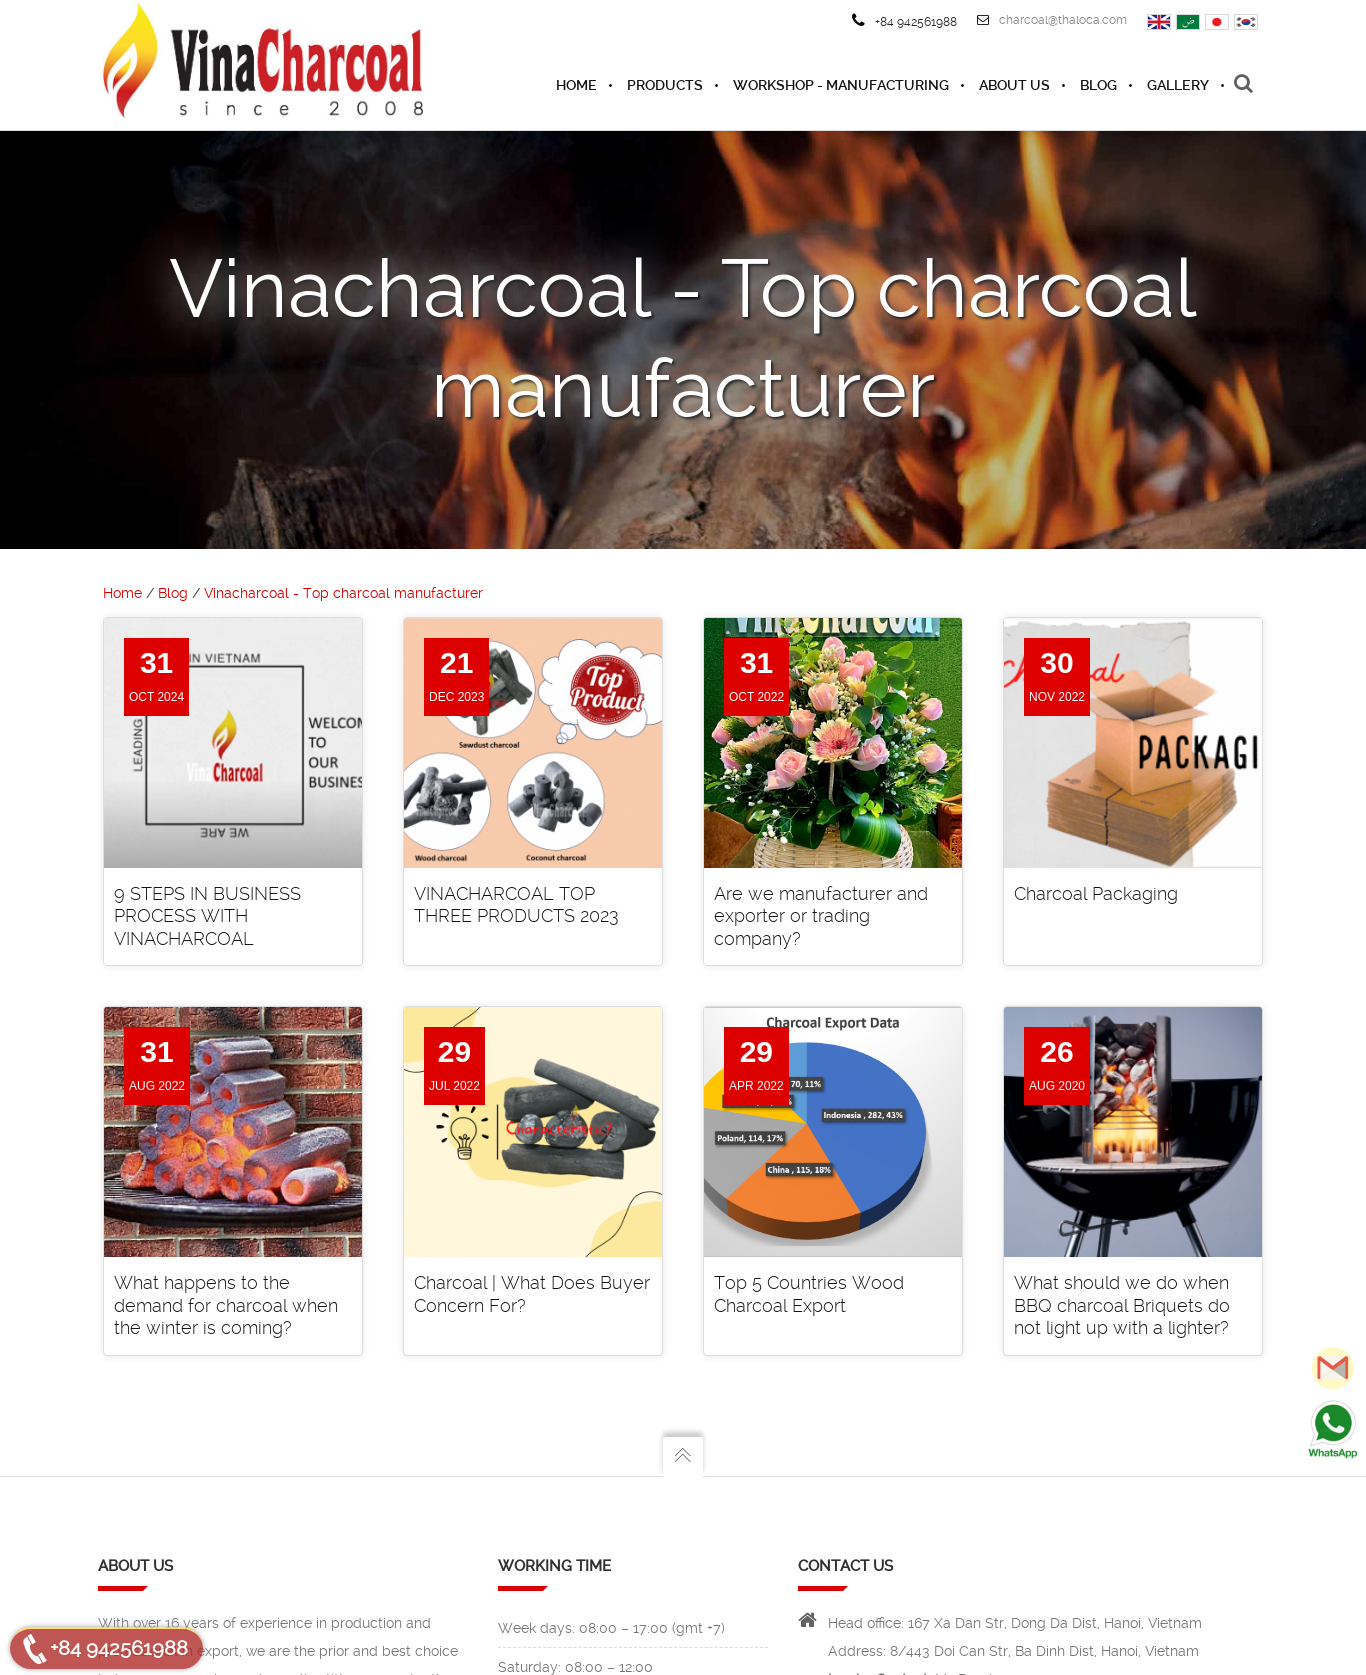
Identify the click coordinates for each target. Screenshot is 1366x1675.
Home (122, 593)
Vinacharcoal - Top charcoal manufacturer (343, 593)
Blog (173, 593)
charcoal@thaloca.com (1052, 20)
